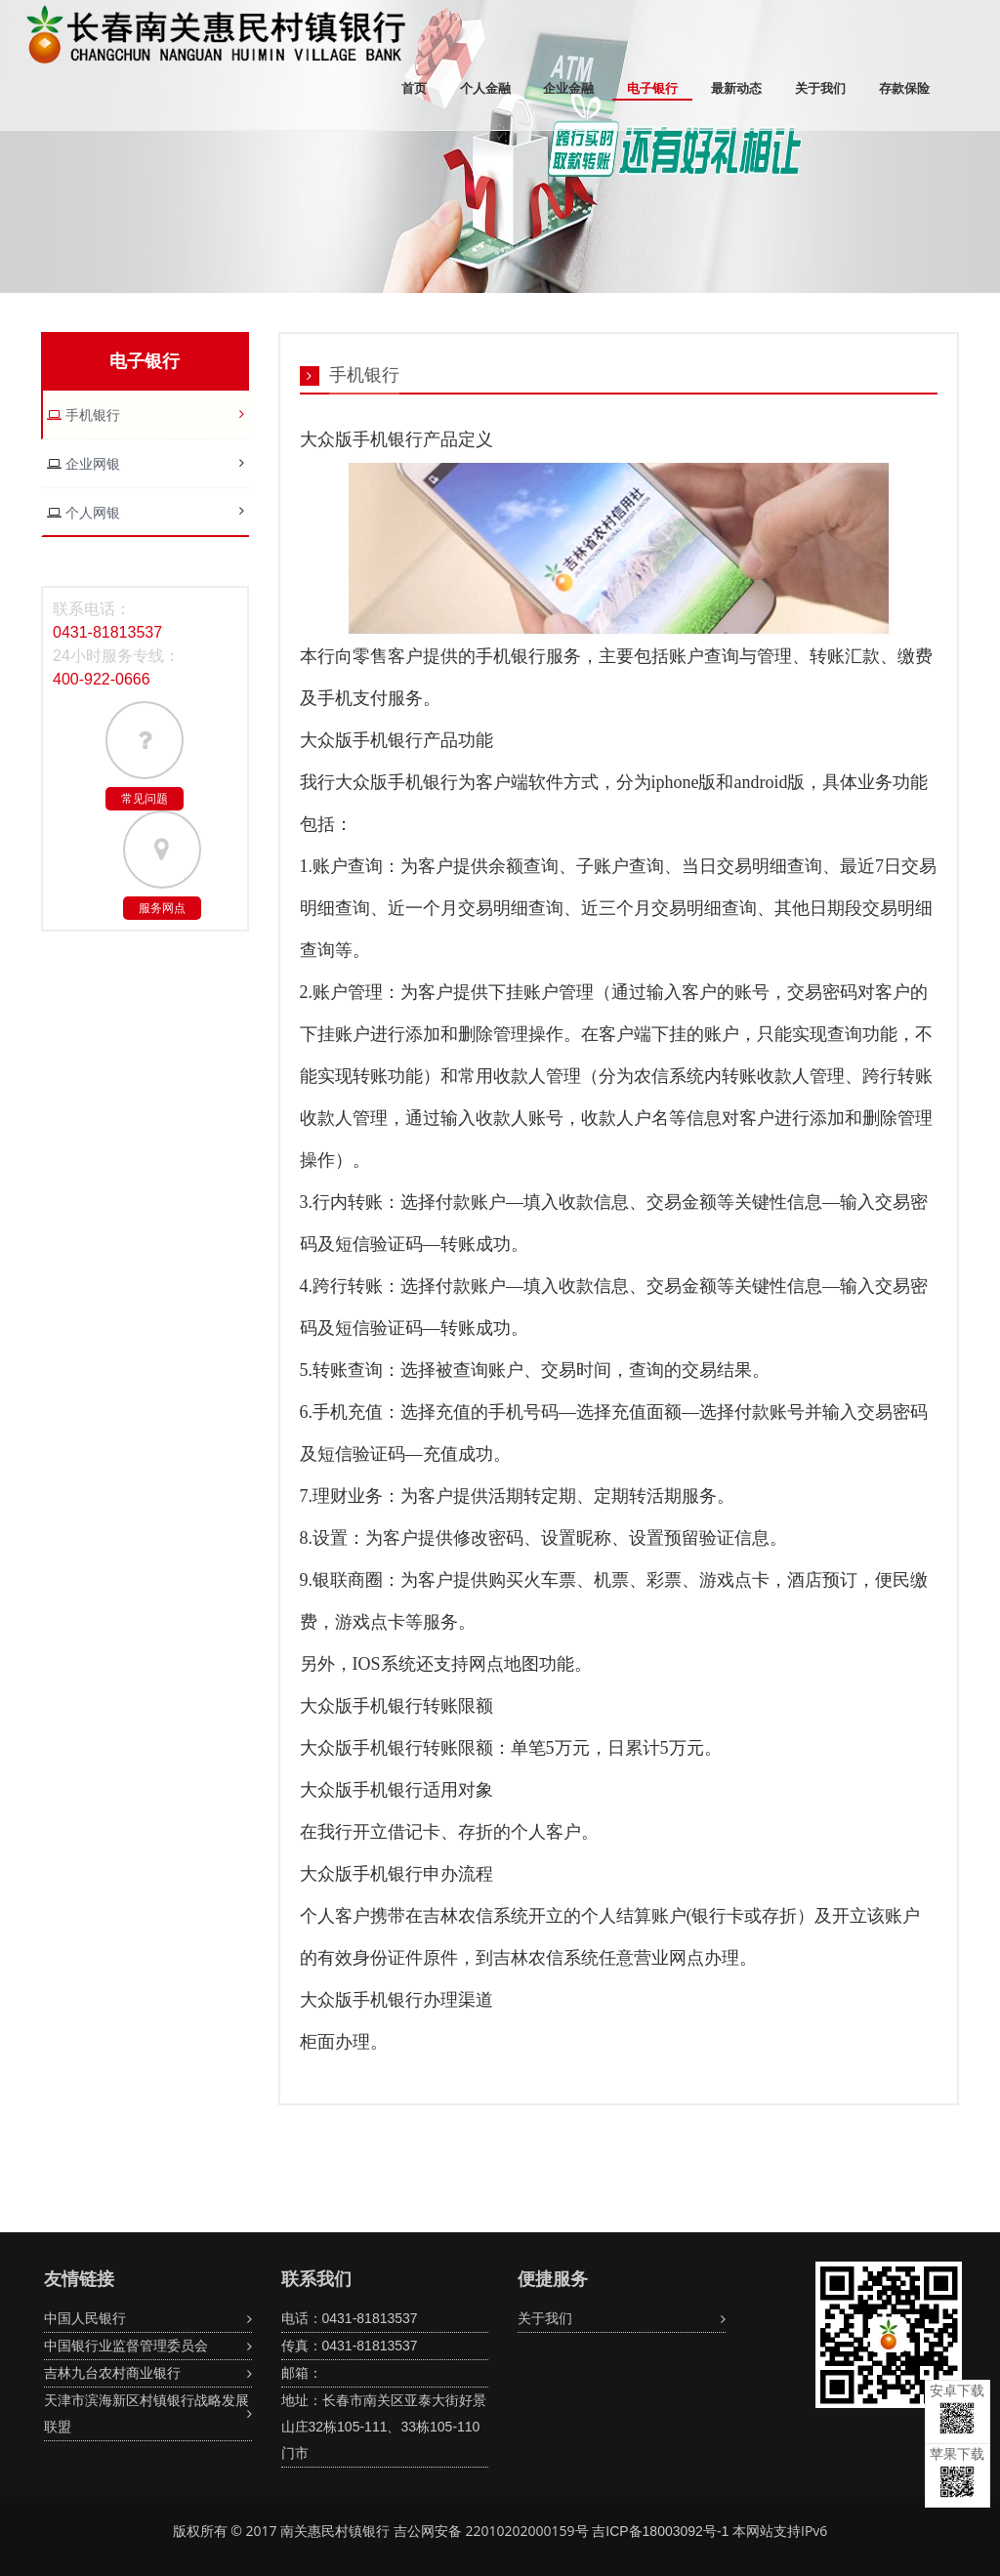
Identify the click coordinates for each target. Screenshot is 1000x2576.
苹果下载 (957, 2472)
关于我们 (820, 88)
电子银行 (652, 88)
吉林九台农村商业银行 (112, 2373)
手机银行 (91, 415)
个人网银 (91, 512)
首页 (414, 88)
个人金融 (485, 88)
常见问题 (144, 799)
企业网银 (91, 464)
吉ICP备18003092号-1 (660, 2531)
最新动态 (736, 88)
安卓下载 (957, 2408)
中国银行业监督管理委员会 (126, 2345)
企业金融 (568, 88)
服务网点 (162, 908)
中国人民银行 (85, 2318)
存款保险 (904, 88)
